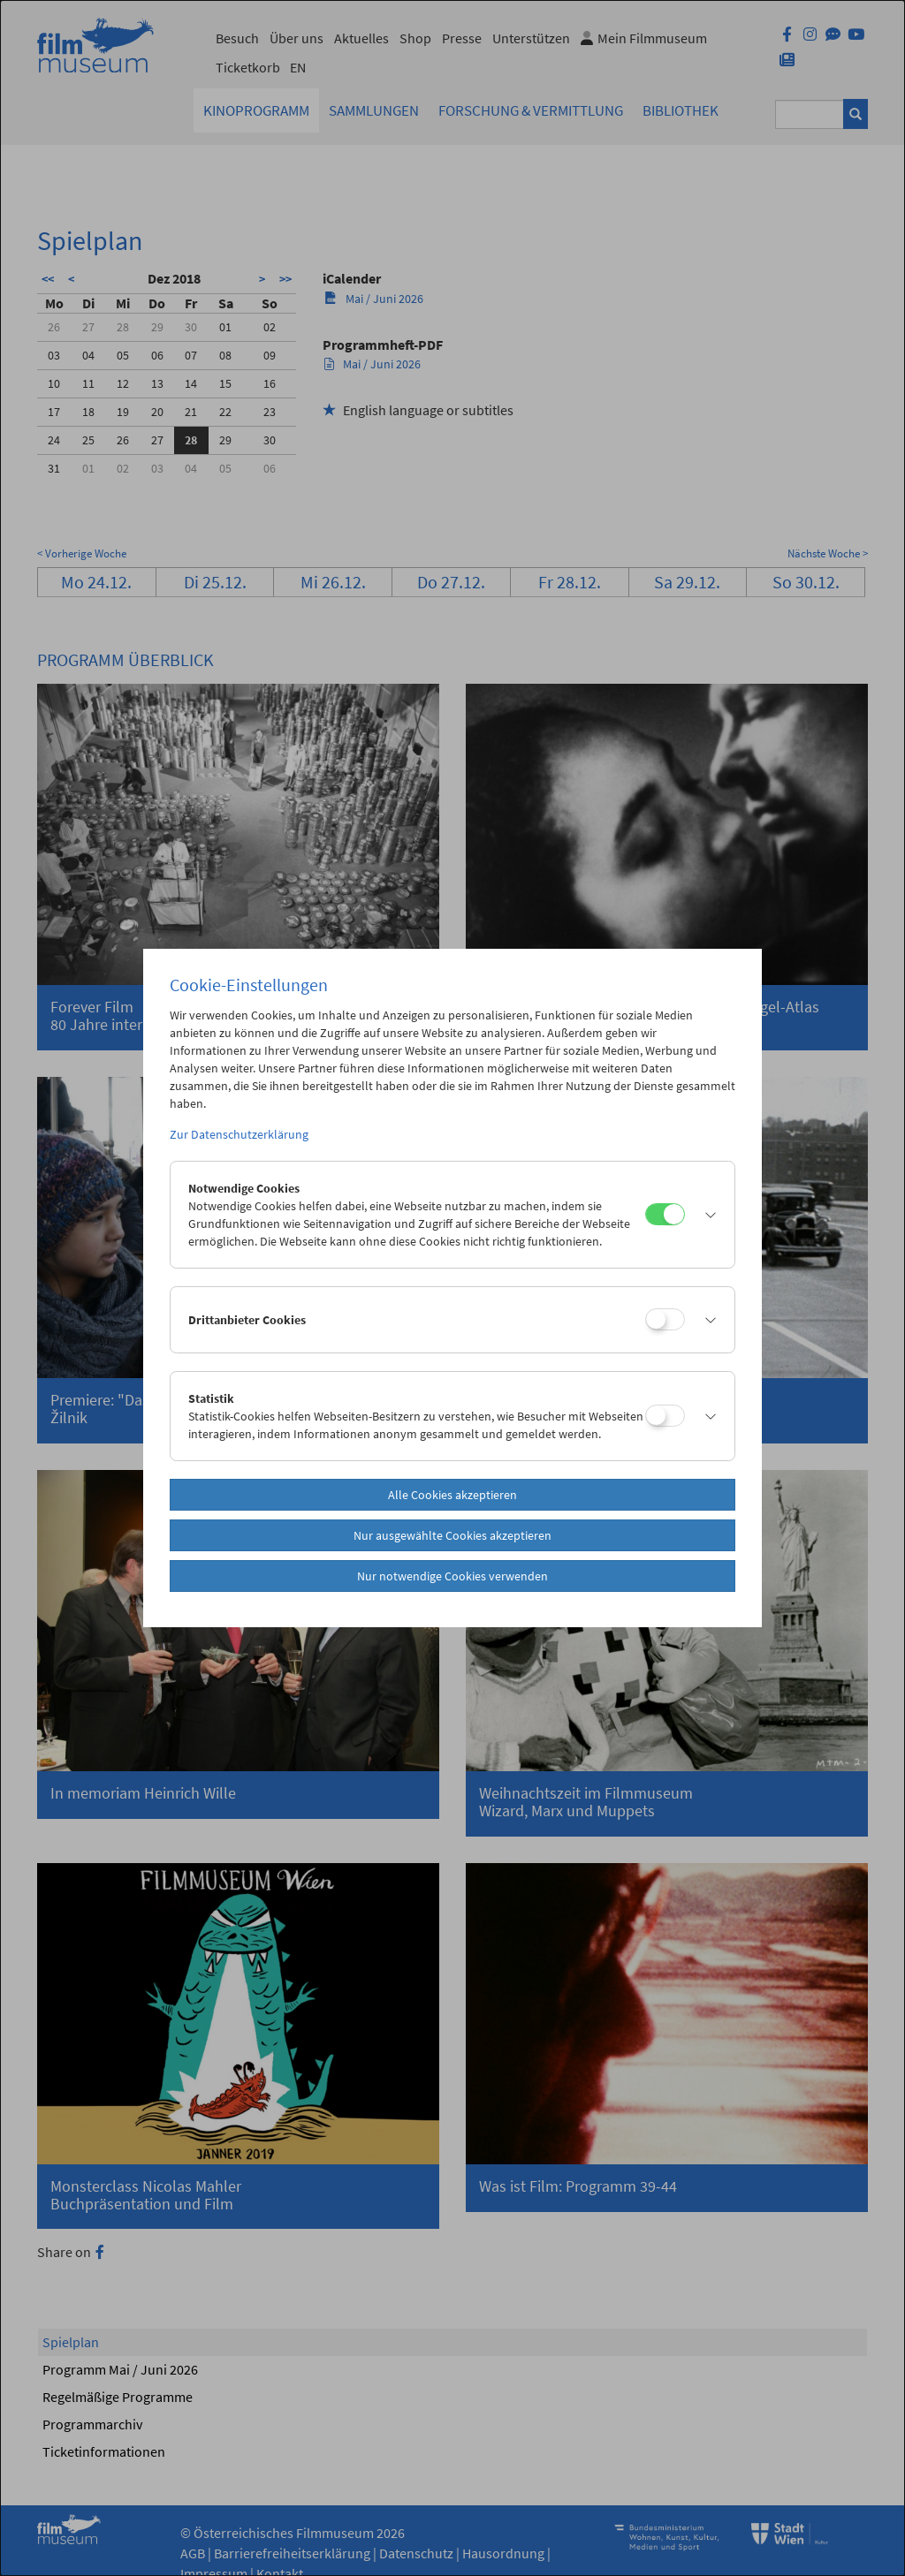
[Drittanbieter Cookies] (665, 1319)
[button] (705, 1215)
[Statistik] (665, 1416)
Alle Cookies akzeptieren (452, 1495)
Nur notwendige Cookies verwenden (452, 1576)
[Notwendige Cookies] (665, 1214)
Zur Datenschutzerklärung (239, 1134)
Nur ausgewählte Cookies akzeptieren (452, 1535)
